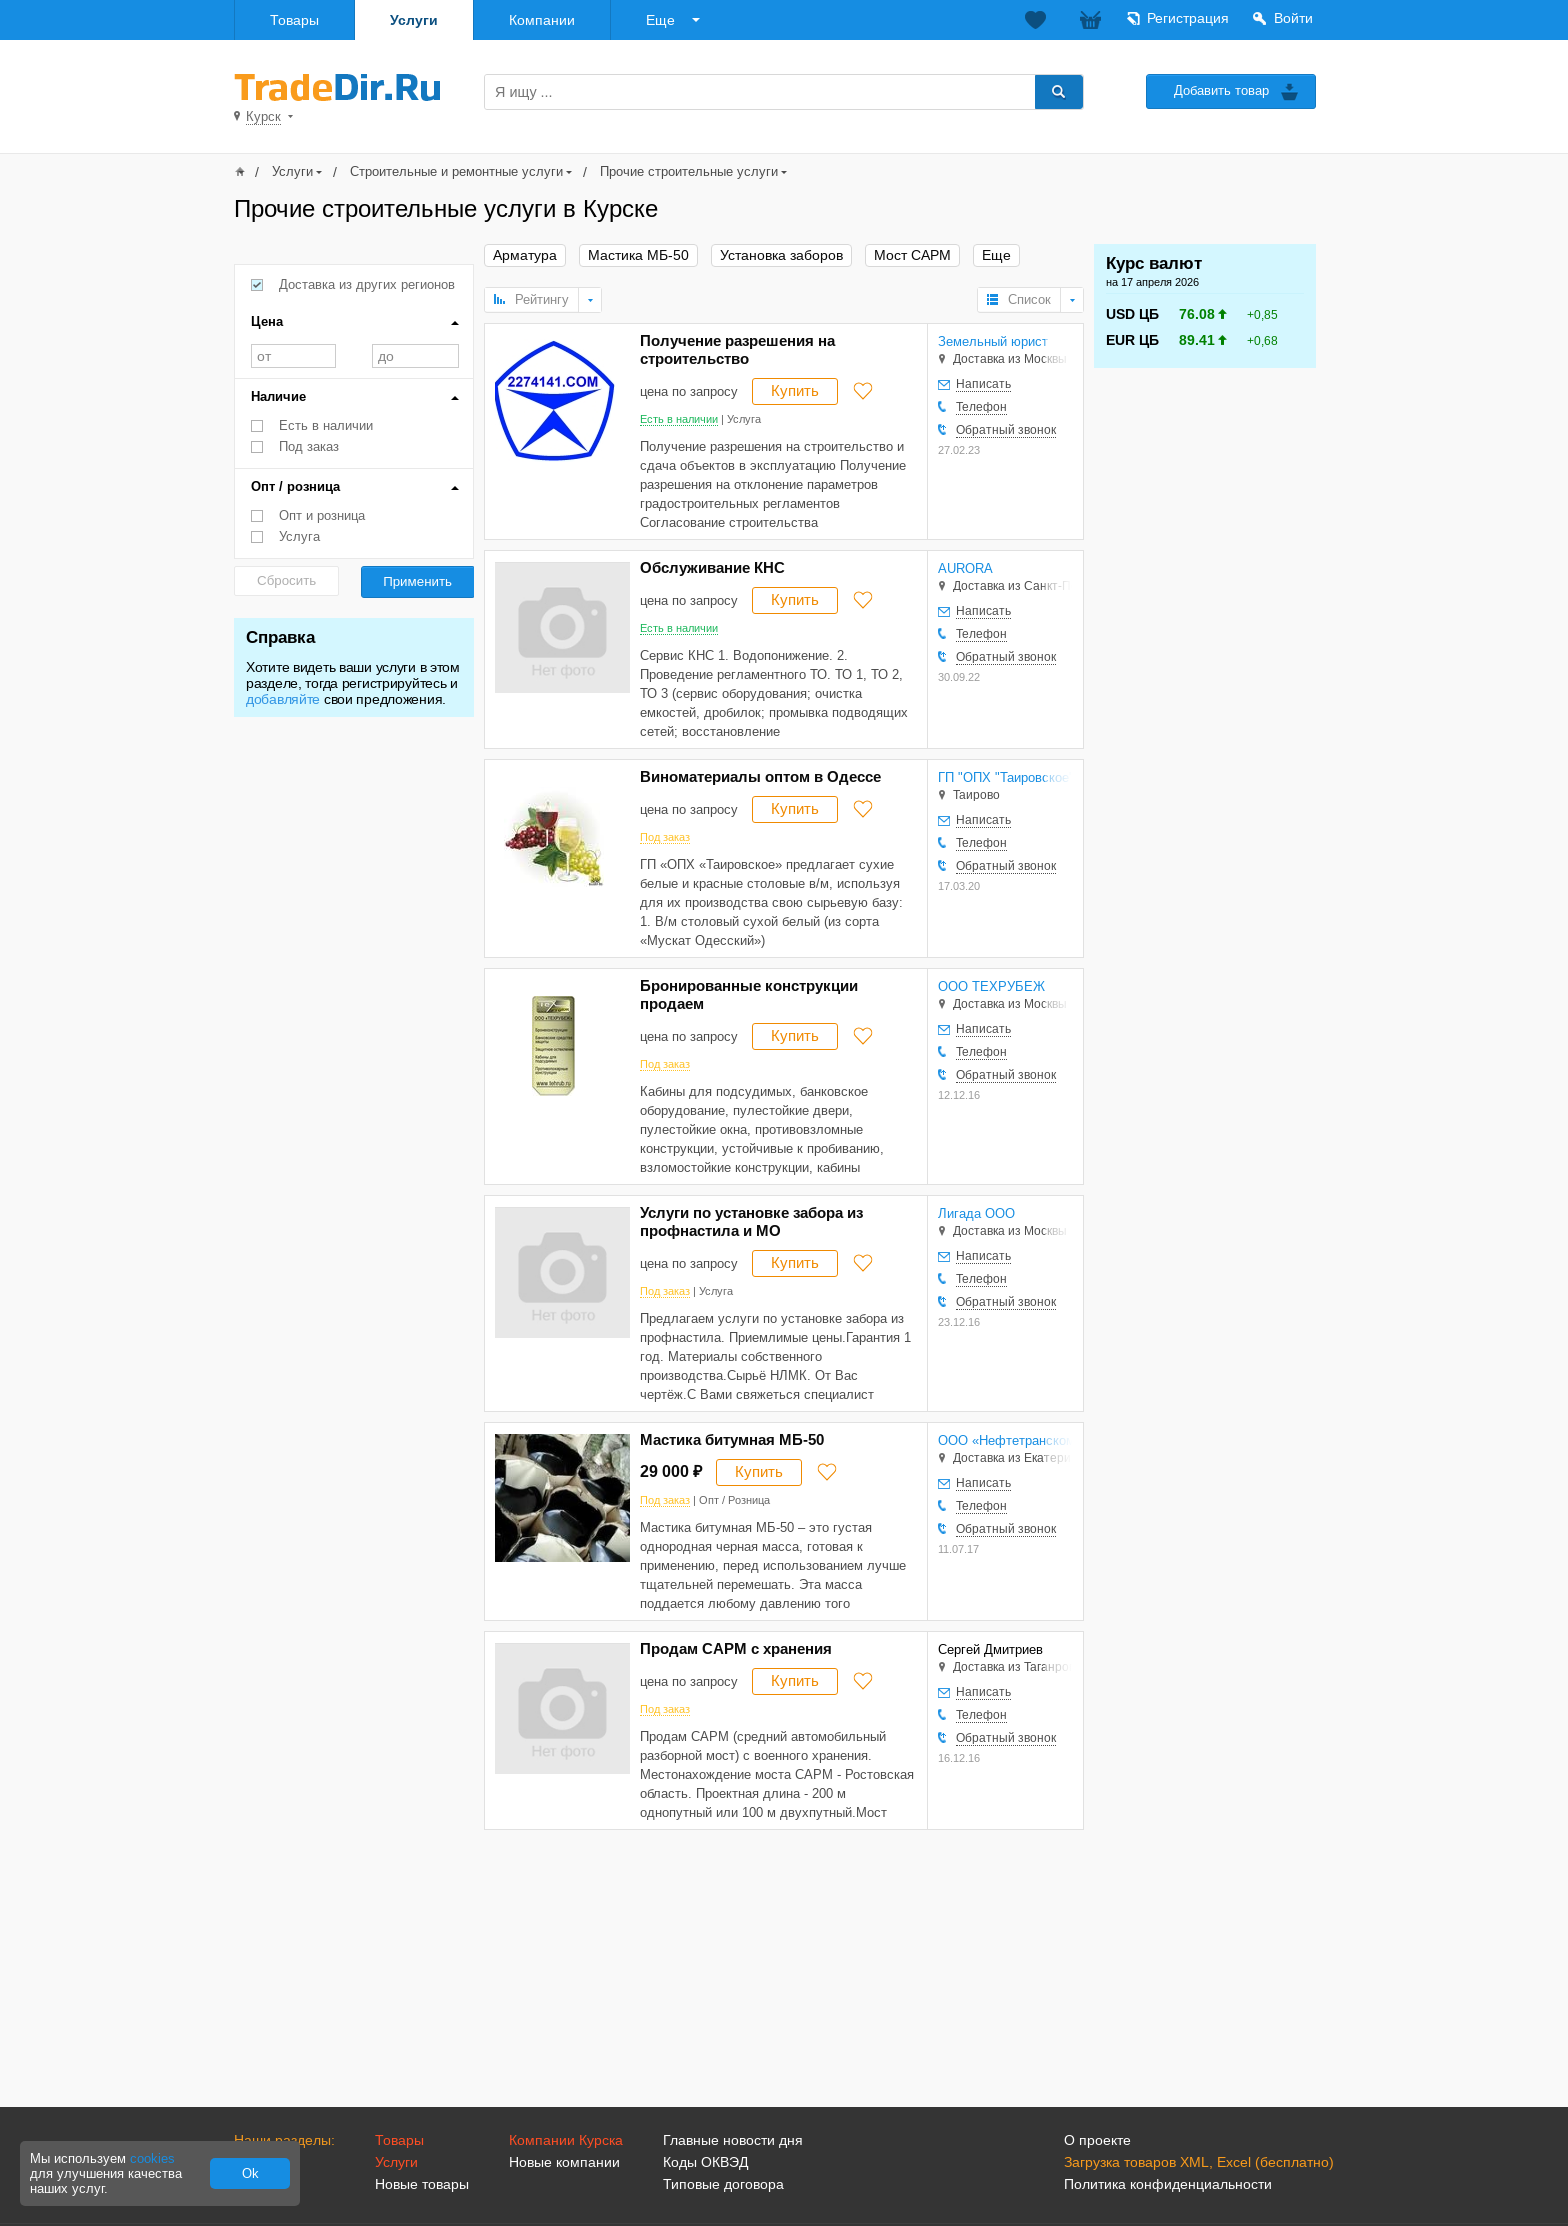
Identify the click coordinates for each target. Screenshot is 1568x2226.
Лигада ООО (976, 1213)
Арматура (525, 255)
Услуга (299, 536)
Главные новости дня (733, 2140)
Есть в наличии (326, 425)
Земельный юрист (993, 341)
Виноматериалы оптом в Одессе (760, 776)
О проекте (1097, 2140)
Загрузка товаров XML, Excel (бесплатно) (1199, 2162)
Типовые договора (723, 2184)
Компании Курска (566, 2140)
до (415, 356)
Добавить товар (1221, 90)
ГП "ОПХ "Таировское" (1005, 777)
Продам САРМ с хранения (736, 1648)
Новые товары (422, 2184)
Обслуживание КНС (712, 567)
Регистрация (1188, 18)
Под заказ (309, 446)
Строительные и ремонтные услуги (456, 171)
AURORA (965, 568)
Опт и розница (322, 515)
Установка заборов (781, 255)
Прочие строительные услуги (689, 171)
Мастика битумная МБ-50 (732, 1439)
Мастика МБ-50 (638, 255)
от (293, 356)
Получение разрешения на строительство (737, 349)
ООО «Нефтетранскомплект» (1005, 1440)
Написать (983, 384)
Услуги (414, 20)
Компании (542, 20)
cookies (152, 2158)
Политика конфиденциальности (1168, 2184)
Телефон (981, 407)
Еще (660, 20)
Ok (250, 2173)
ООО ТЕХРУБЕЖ (991, 986)
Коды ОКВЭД (705, 2162)
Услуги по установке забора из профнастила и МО (751, 1221)
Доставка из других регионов (367, 284)
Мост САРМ (912, 255)
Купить (795, 390)
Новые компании (564, 2162)
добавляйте (283, 699)
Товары (294, 20)
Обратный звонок (1006, 430)
